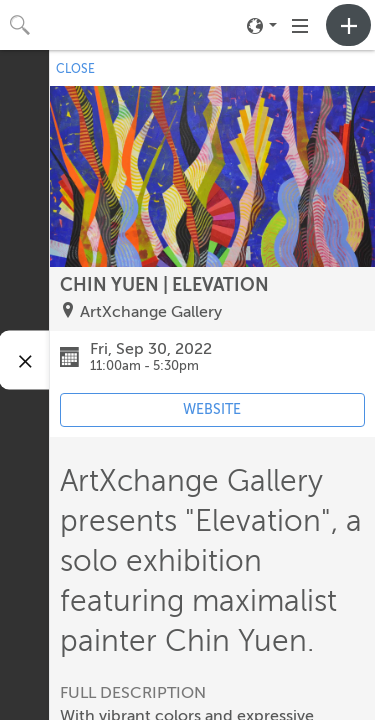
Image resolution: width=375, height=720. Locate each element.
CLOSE (75, 69)
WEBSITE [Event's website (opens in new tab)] (212, 409)
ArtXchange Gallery (151, 312)
